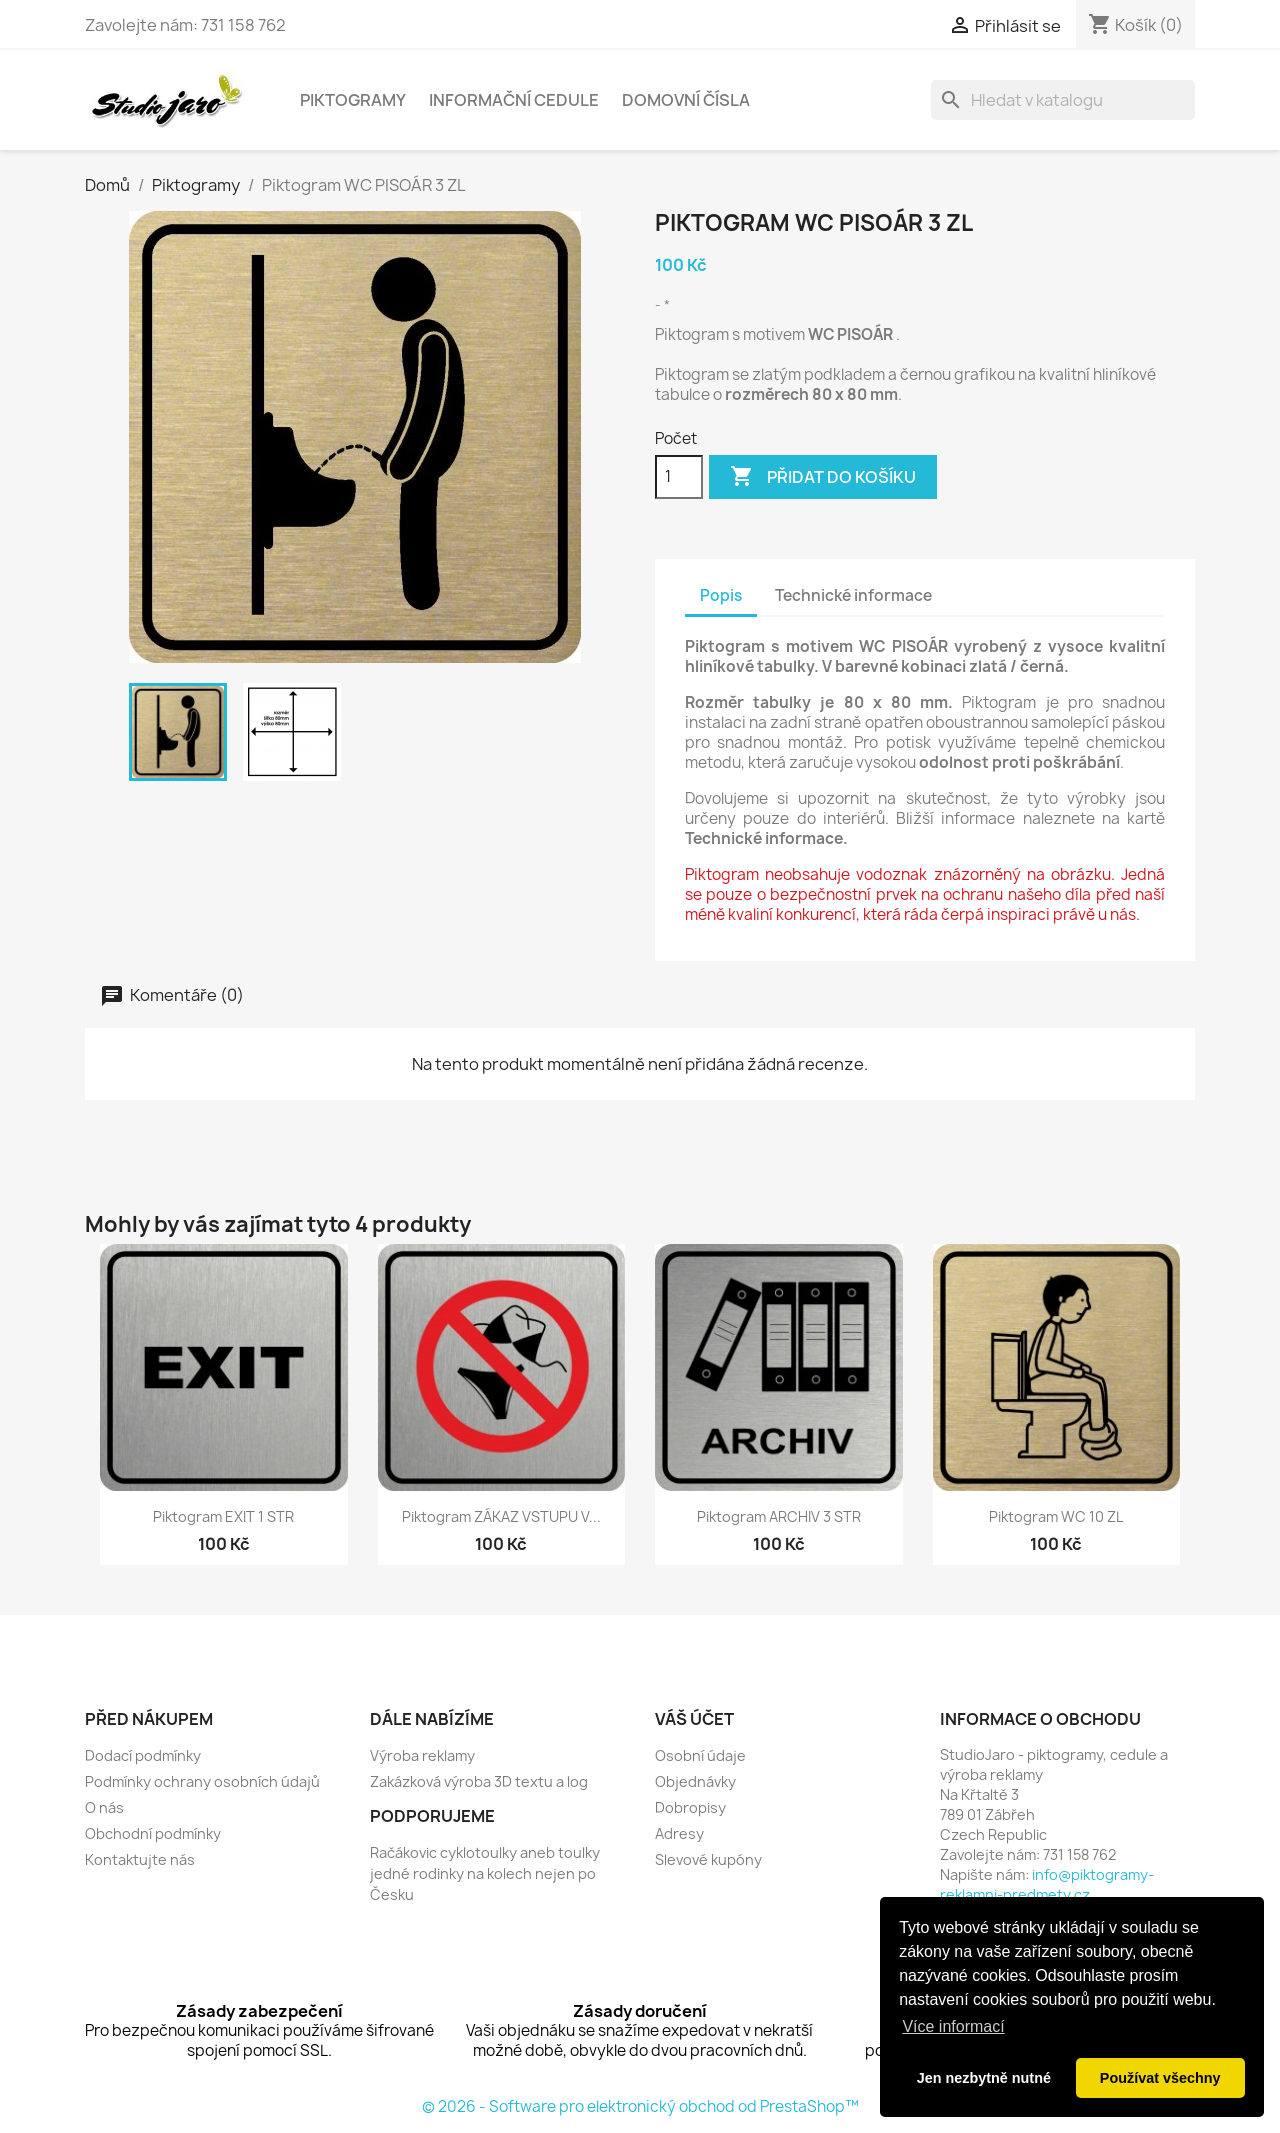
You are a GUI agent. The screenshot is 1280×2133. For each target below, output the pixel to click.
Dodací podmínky (143, 1755)
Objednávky (695, 1781)
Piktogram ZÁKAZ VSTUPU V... (501, 1516)
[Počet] (679, 477)
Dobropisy (690, 1807)
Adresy (679, 1833)
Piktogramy (353, 100)
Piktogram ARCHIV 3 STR (779, 1516)
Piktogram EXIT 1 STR (223, 1516)
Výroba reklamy (422, 1755)
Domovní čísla (686, 100)
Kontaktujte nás (140, 1859)
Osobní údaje (700, 1755)
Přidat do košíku (823, 477)
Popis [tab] (721, 595)
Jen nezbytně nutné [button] (984, 2078)
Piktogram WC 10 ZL (1056, 1516)
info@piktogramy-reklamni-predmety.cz (1047, 1884)
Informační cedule (514, 100)
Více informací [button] (953, 2026)
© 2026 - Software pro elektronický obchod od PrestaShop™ (640, 2106)
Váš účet (694, 1719)
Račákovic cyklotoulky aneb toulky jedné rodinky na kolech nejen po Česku (485, 1873)
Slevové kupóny (708, 1859)
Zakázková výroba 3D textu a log (479, 1781)
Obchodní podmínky (153, 1833)
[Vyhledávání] (1063, 100)
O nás (104, 1807)
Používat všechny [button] (1160, 2078)
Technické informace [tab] (853, 595)
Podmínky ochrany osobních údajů (202, 1781)
